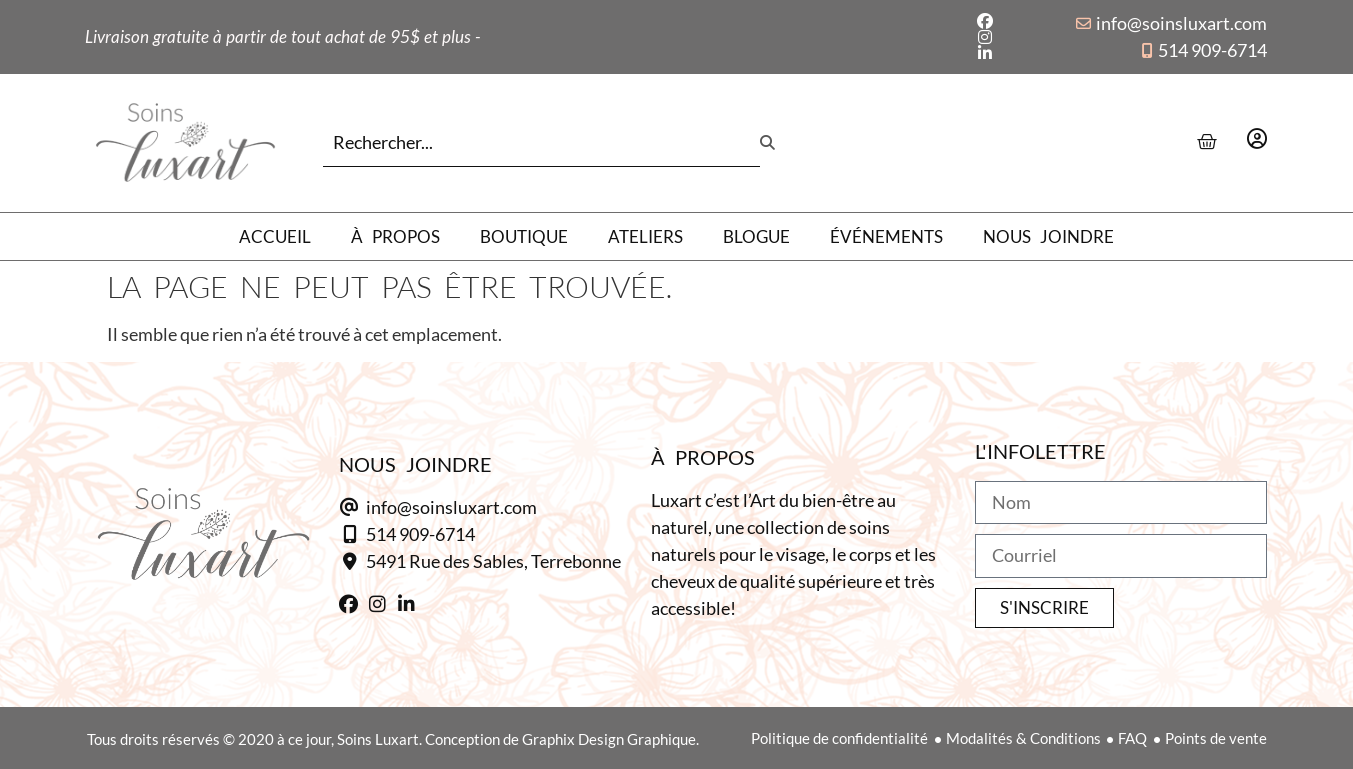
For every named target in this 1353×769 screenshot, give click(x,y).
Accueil (275, 236)
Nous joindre (1048, 236)
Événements (886, 236)
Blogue (756, 236)
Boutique (524, 236)
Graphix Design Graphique (609, 739)
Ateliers (645, 236)
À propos (395, 236)
